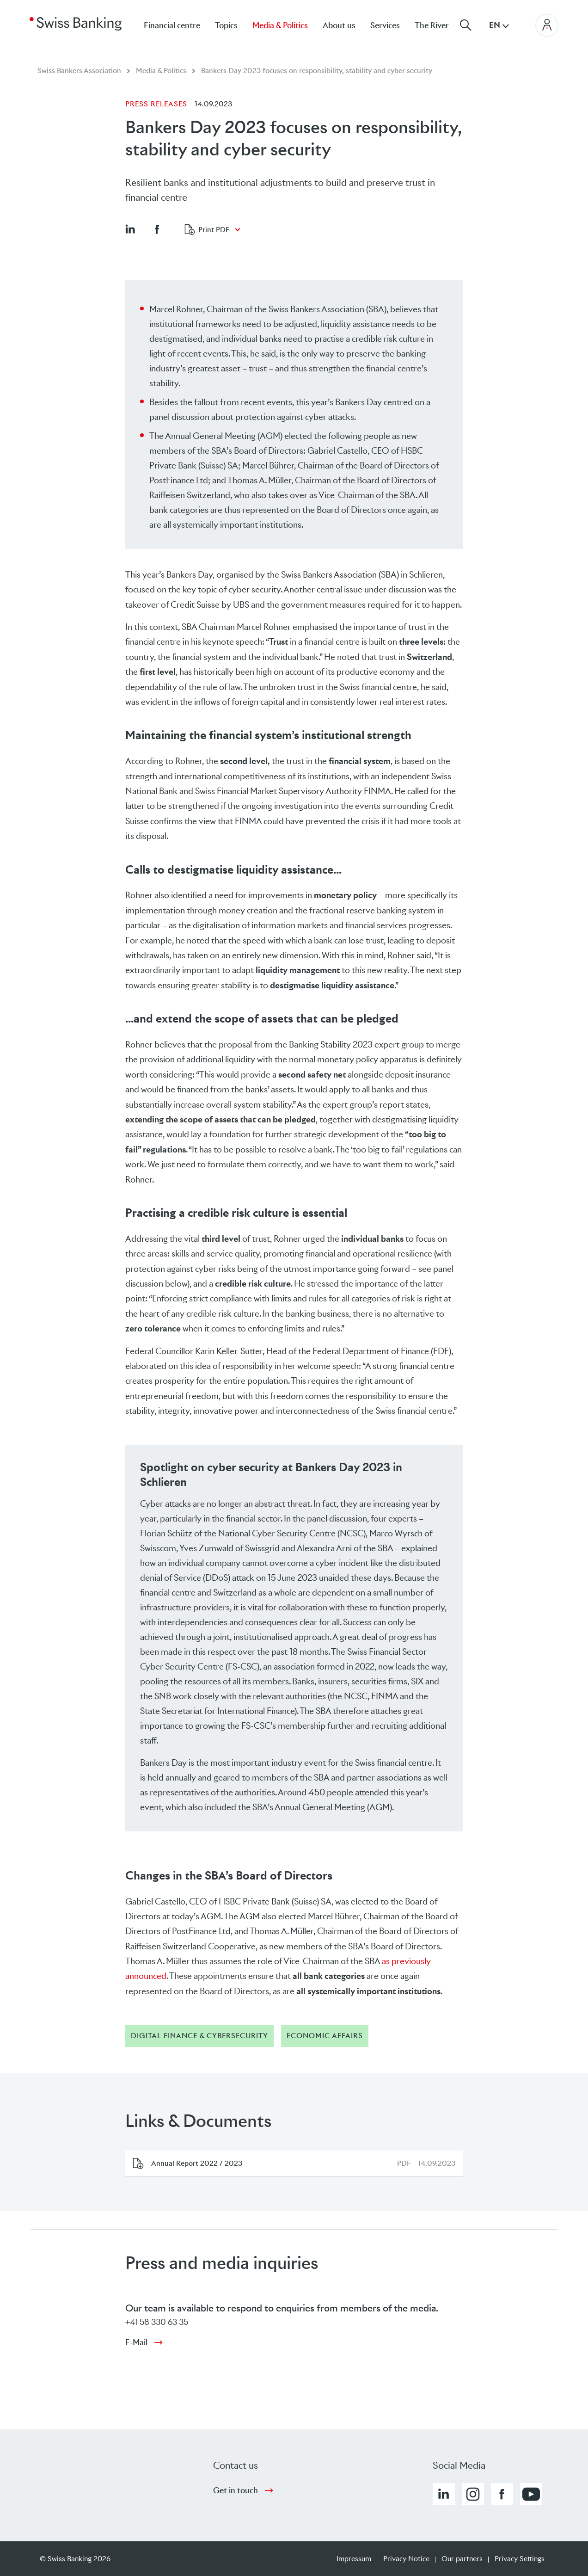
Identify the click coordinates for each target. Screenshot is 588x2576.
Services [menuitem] (385, 25)
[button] (130, 229)
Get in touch (235, 2490)
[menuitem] (439, 25)
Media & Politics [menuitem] (280, 25)
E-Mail (136, 2342)
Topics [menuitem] (226, 25)
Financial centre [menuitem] (172, 25)
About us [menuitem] (339, 25)
